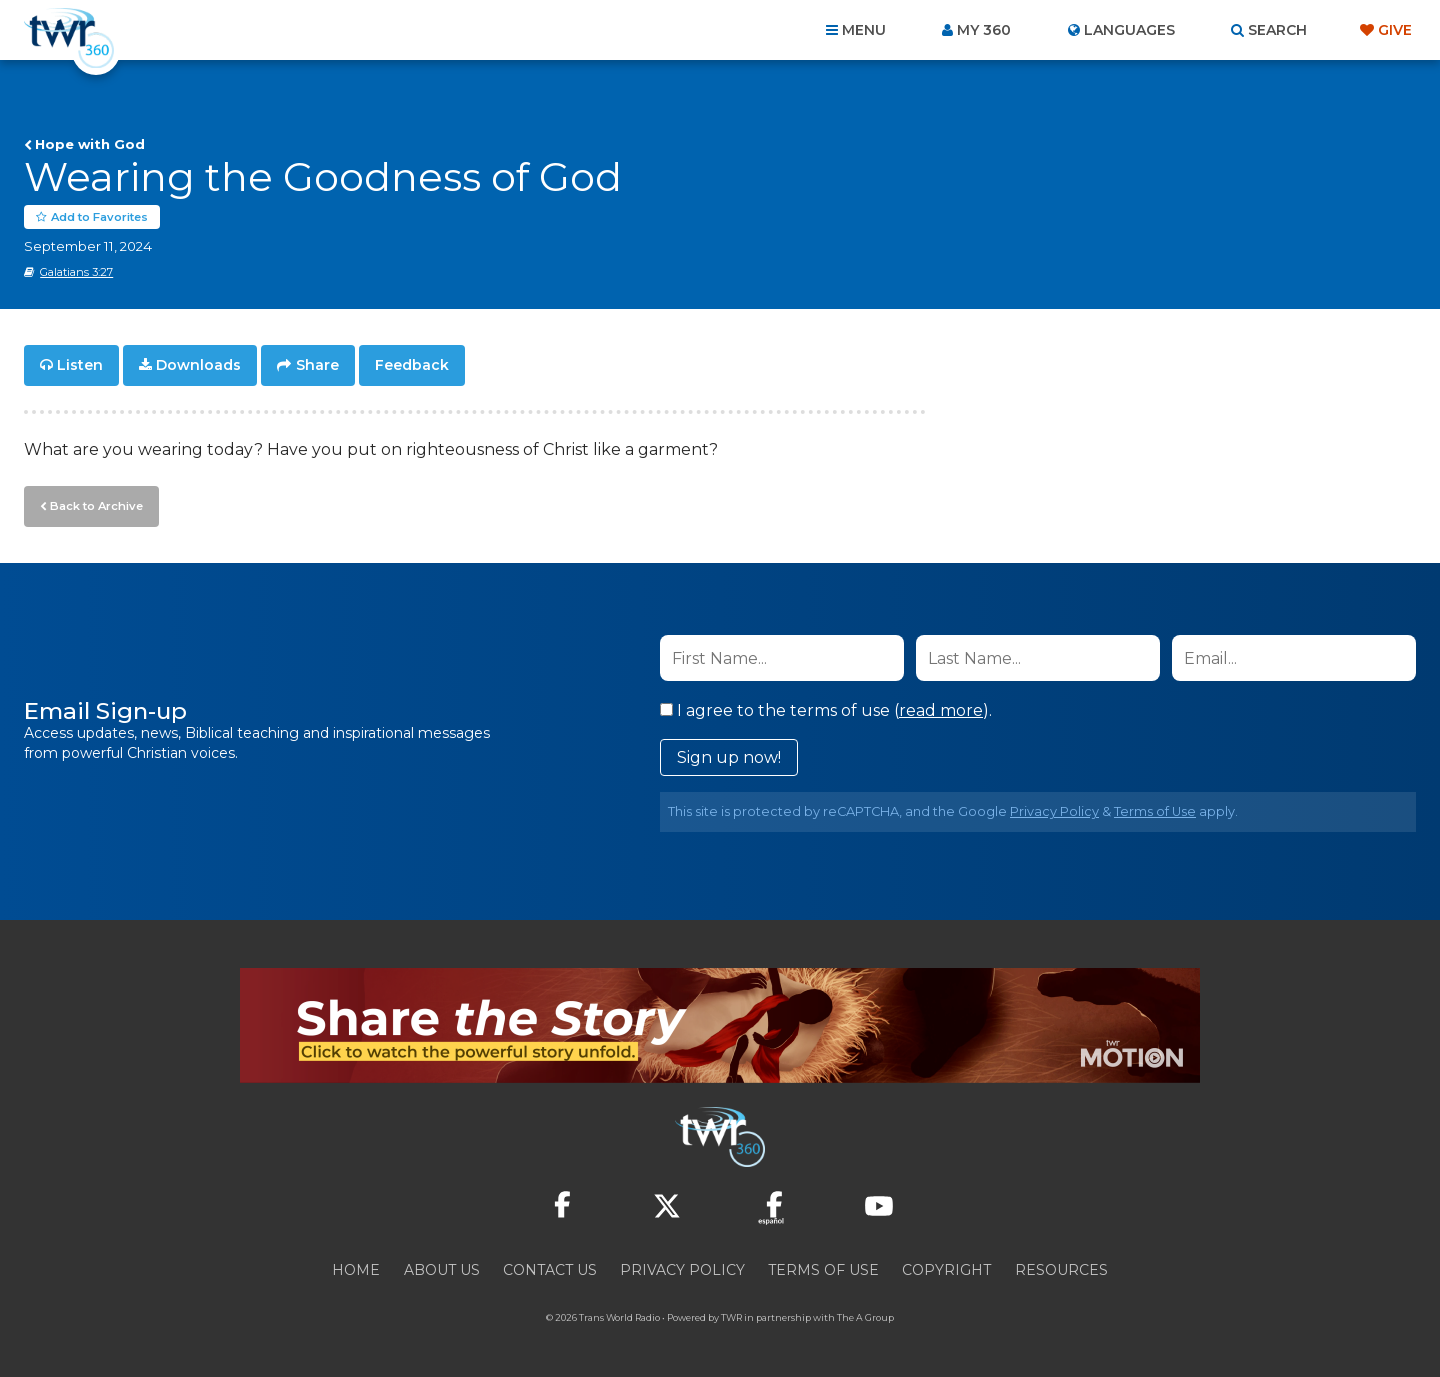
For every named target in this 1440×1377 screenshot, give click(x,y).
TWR (731, 1316)
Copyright (946, 1269)
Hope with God (90, 144)
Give (1395, 30)
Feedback (412, 366)
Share (317, 366)
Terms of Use (1155, 810)
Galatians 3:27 (76, 273)
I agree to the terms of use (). (826, 709)
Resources (1061, 1269)
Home (356, 1269)
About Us (442, 1269)
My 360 (984, 30)
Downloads (198, 366)
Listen (80, 366)
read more (941, 709)
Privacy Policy (1054, 810)
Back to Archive (95, 505)
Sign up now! (729, 756)
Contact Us (550, 1269)
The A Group (865, 1316)
